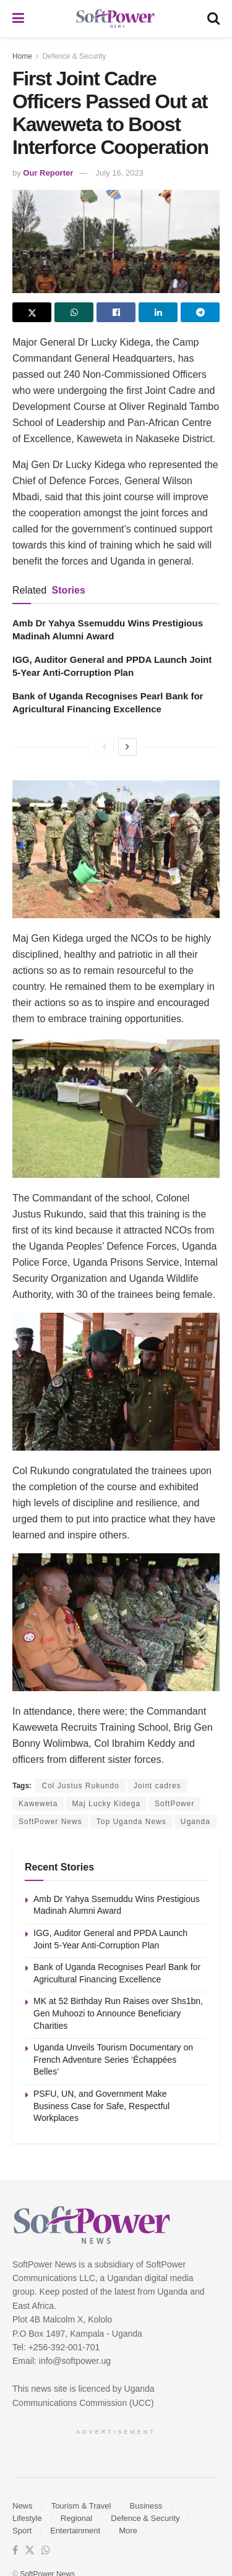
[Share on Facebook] (116, 312)
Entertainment (75, 2530)
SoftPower (174, 1803)
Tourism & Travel (81, 2505)
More (128, 2530)
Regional (76, 2518)
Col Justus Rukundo (80, 1785)
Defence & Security (74, 56)
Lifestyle (27, 2518)
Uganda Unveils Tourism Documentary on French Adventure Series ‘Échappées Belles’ (113, 2059)
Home (22, 56)
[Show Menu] (18, 18)
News (22, 2505)
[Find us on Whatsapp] (45, 2550)
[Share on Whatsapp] (73, 312)
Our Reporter (48, 172)
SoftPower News (50, 1821)
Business (146, 2505)
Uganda (195, 1821)
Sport (22, 2530)
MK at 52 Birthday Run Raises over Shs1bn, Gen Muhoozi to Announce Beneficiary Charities (118, 2013)
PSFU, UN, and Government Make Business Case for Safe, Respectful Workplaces (101, 2106)
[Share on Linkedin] (158, 312)
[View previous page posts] (104, 747)
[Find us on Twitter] (30, 2550)
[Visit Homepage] (115, 19)
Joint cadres (157, 1785)
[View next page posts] (127, 747)
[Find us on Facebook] (15, 2550)
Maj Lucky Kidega (106, 1803)
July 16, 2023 (120, 172)
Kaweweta (38, 1803)
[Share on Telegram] (200, 312)
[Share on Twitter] (31, 312)
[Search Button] (213, 18)
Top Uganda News (131, 1821)
